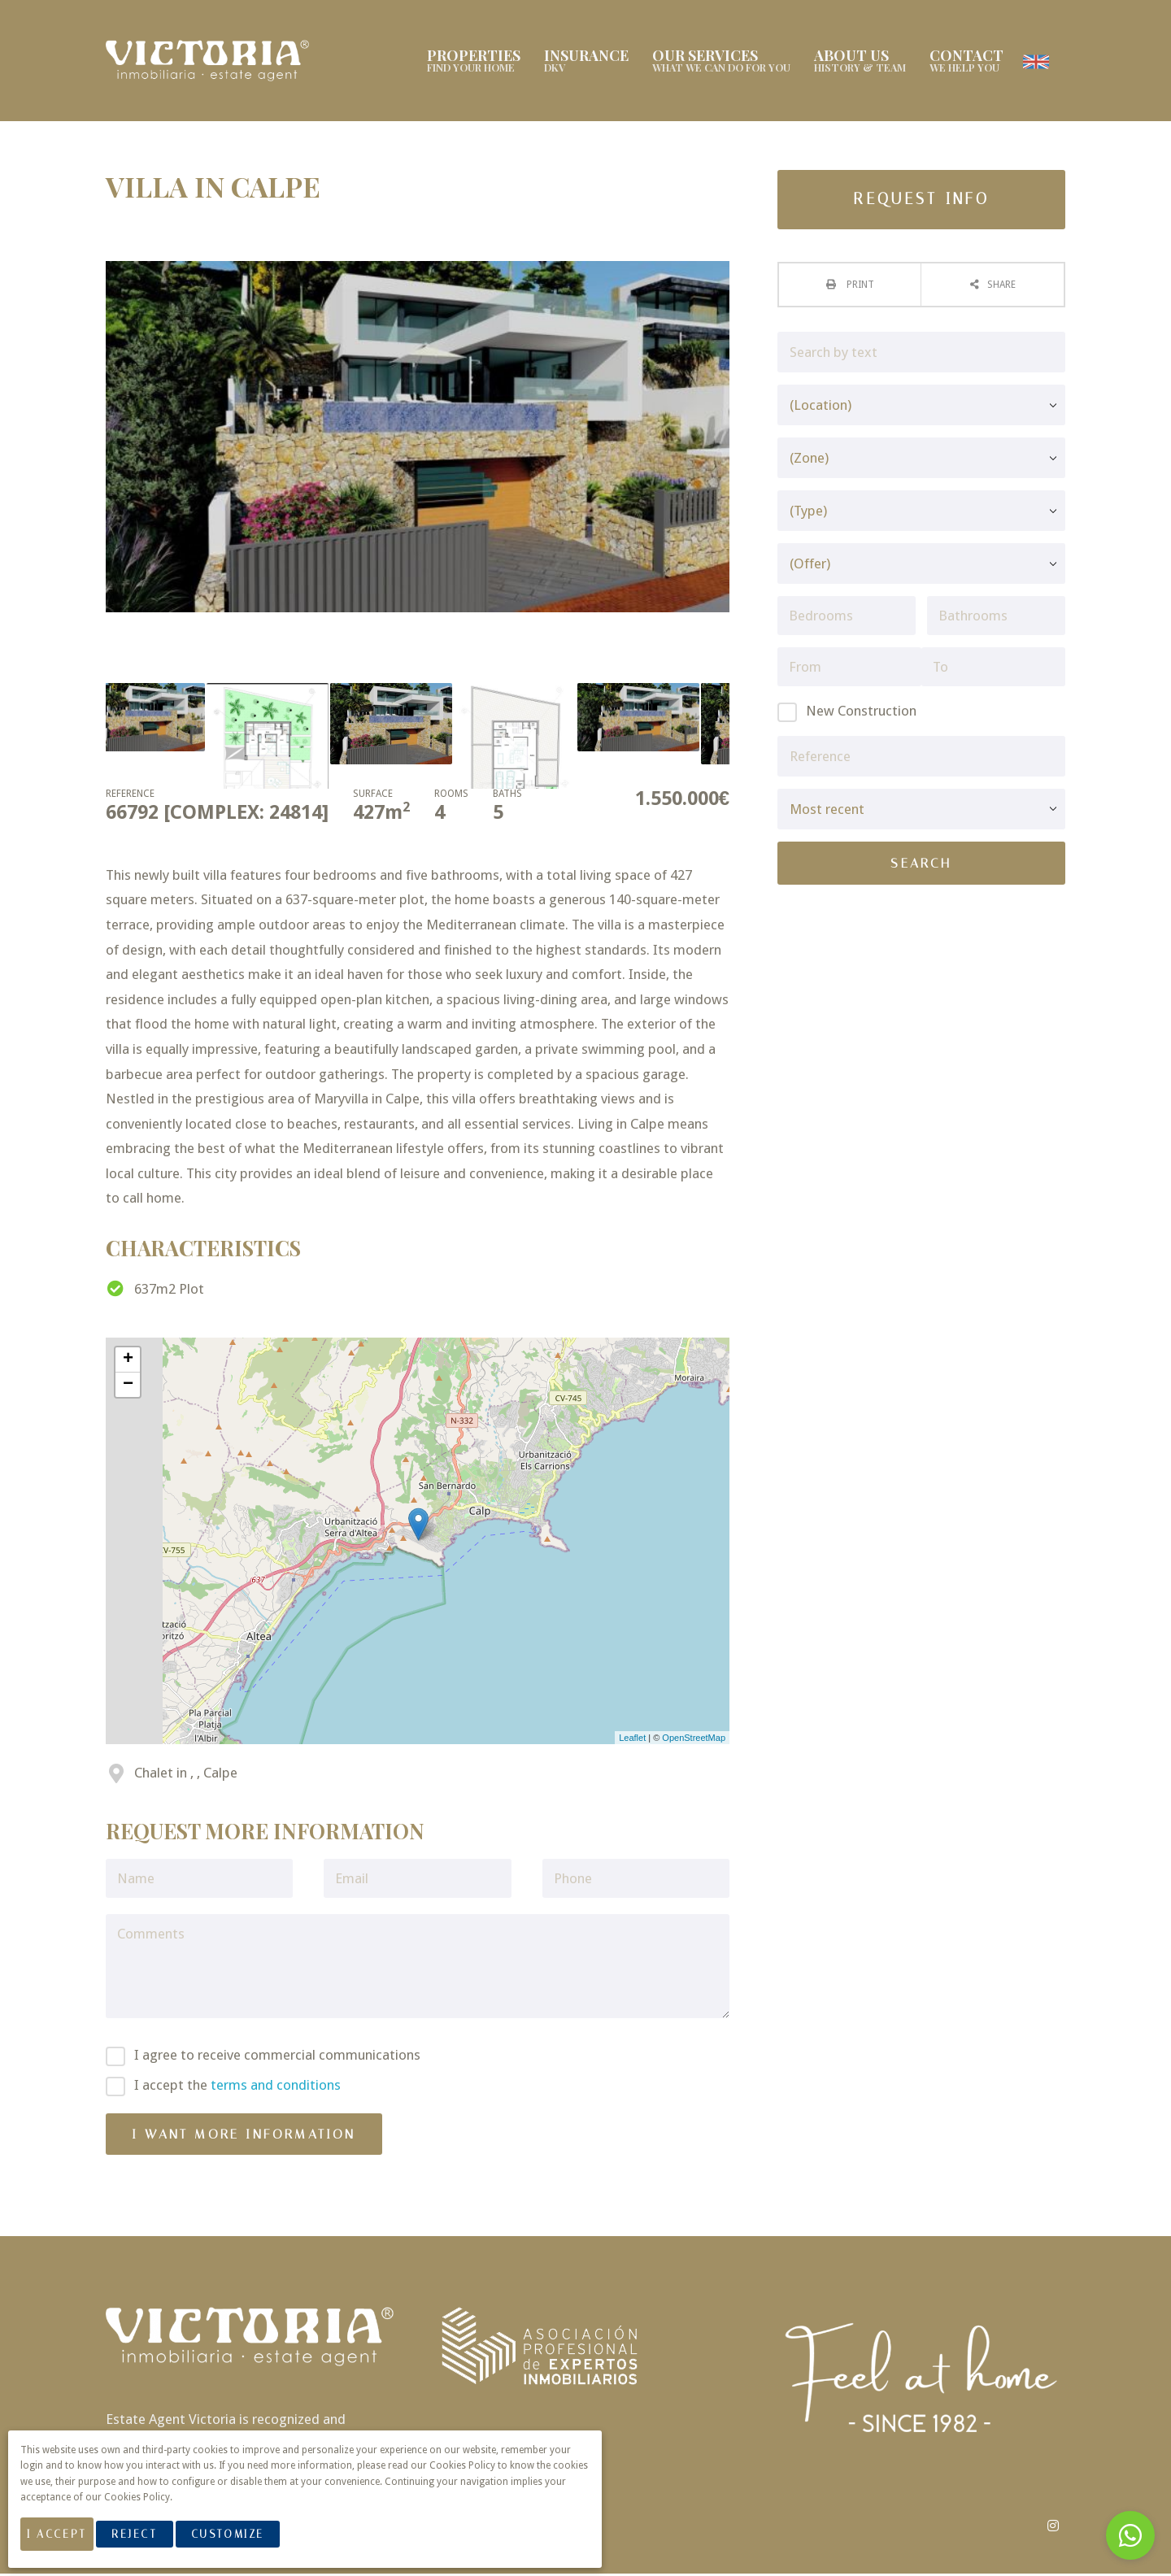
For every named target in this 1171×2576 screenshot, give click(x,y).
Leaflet (632, 1740)
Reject (152, 2542)
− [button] (128, 1387)
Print (859, 287)
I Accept (65, 2542)
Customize (245, 2542)
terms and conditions (276, 2087)
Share (1001, 287)
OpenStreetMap (693, 1740)
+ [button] (128, 1362)
